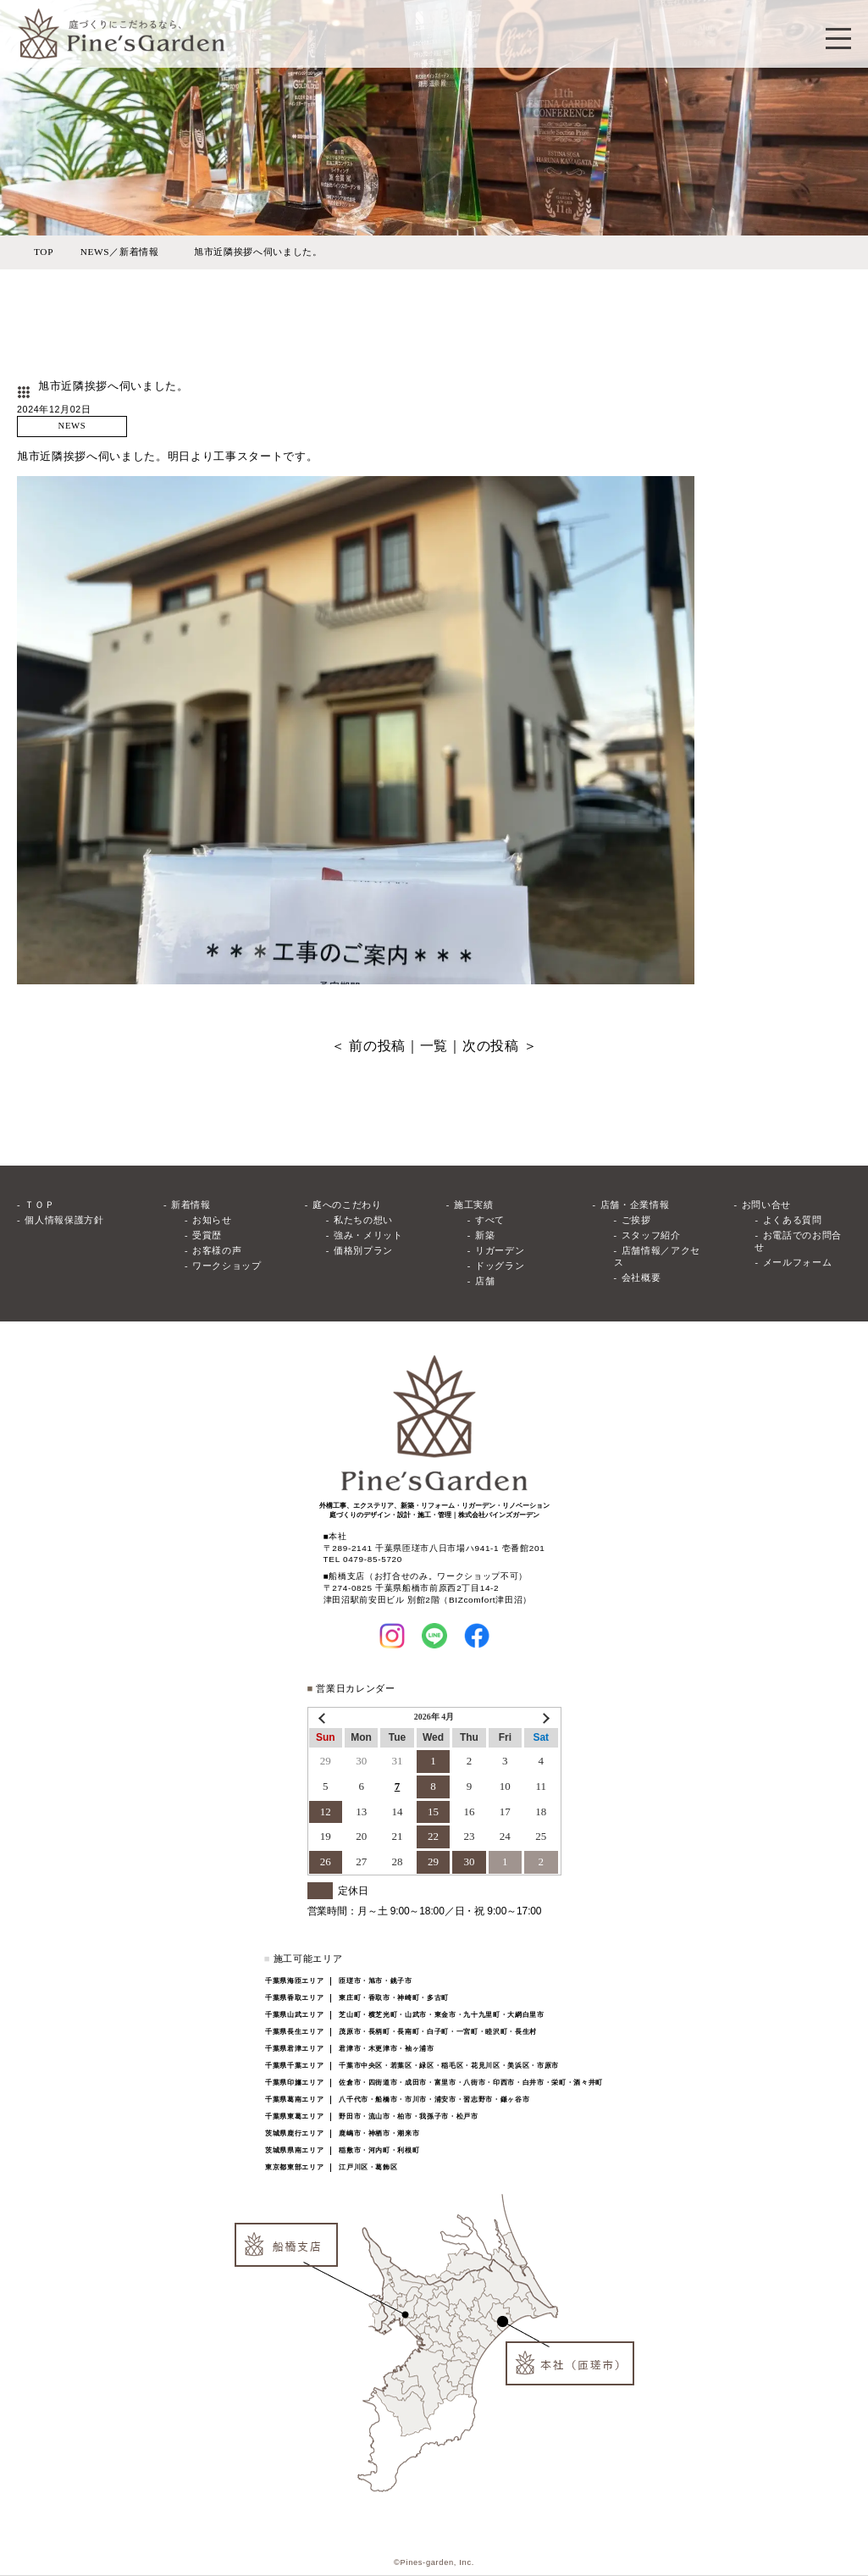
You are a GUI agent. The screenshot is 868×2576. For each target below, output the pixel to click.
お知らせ (212, 1220)
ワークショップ (227, 1266)
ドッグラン (499, 1266)
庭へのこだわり (347, 1205)
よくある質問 (792, 1220)
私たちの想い (363, 1220)
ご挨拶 (636, 1220)
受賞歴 (207, 1235)
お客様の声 (216, 1250)
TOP (43, 252)
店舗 (485, 1281)
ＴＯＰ (39, 1205)
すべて (490, 1220)
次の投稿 (490, 1046)
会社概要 (641, 1277)
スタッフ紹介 (651, 1235)
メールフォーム (797, 1262)
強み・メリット (368, 1235)
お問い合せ (766, 1205)
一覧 (434, 1046)
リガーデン (499, 1250)
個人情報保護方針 (64, 1220)
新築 (485, 1235)
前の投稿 (377, 1046)
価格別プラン (363, 1250)
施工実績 (474, 1205)
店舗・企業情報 (635, 1205)
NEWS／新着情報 (119, 252)
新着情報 (191, 1205)
